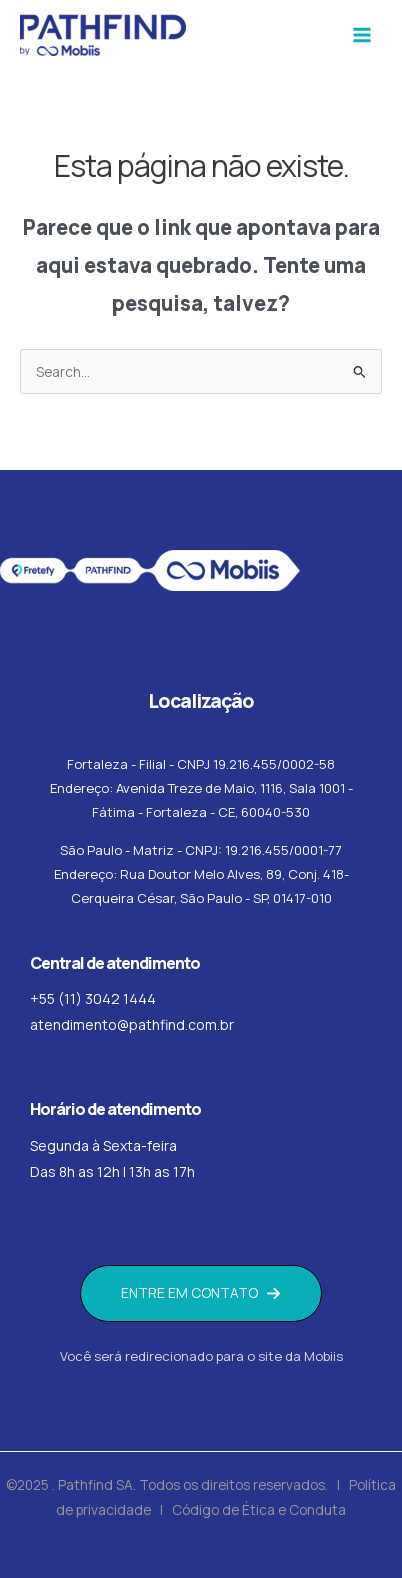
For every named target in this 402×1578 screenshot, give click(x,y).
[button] (201, 1293)
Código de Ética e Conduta (259, 1509)
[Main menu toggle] (362, 35)
